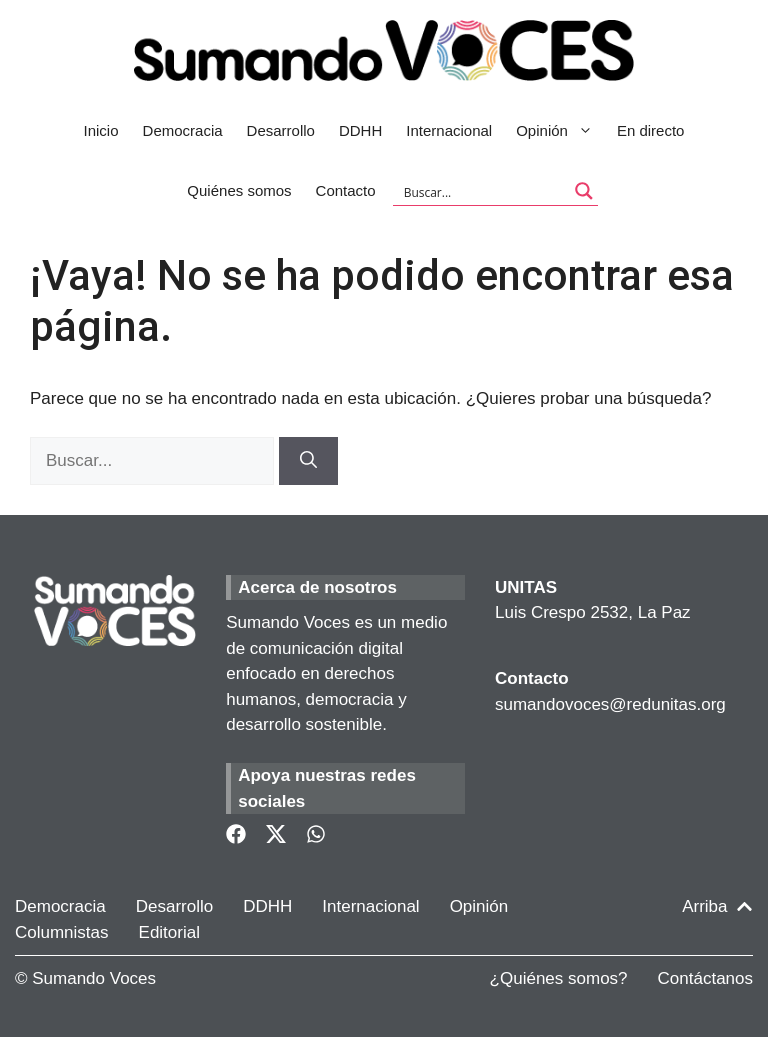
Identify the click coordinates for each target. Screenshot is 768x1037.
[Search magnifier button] (584, 191)
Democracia (183, 130)
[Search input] (482, 191)
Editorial (169, 932)
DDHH (360, 130)
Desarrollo (281, 130)
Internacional (449, 130)
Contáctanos (705, 978)
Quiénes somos (239, 190)
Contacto (346, 190)
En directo (651, 130)
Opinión (560, 131)
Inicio (101, 130)
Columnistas (62, 932)
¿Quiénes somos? (559, 978)
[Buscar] (308, 461)
